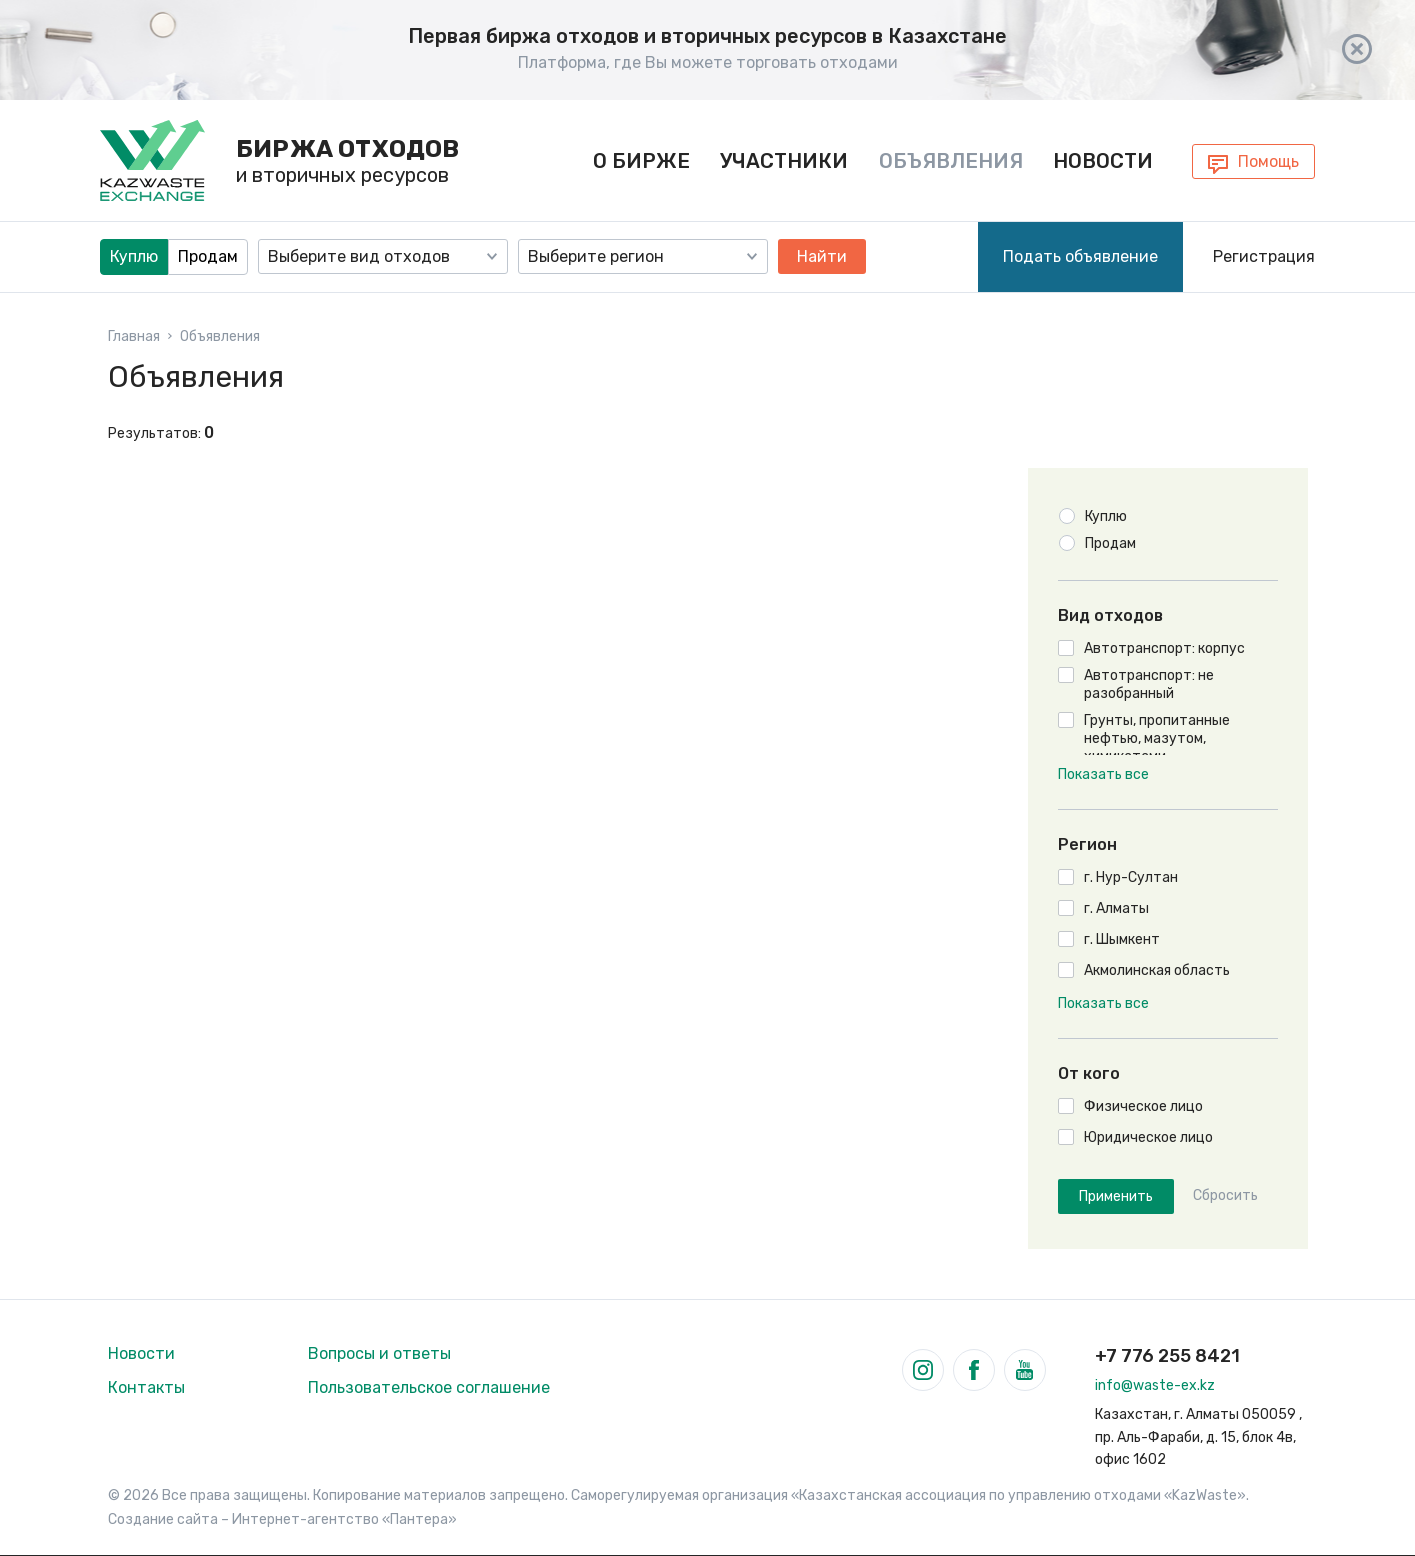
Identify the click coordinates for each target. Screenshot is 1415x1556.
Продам (208, 255)
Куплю (134, 255)
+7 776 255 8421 (1167, 1356)
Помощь (1268, 161)
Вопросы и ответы (379, 1353)
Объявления (951, 160)
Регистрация (1264, 255)
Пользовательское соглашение (429, 1387)
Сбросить (1225, 1196)
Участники (784, 160)
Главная (134, 336)
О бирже (641, 160)
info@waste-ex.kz (1155, 1385)
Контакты (146, 1387)
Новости (1103, 160)
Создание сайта (163, 1519)
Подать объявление (1080, 255)
